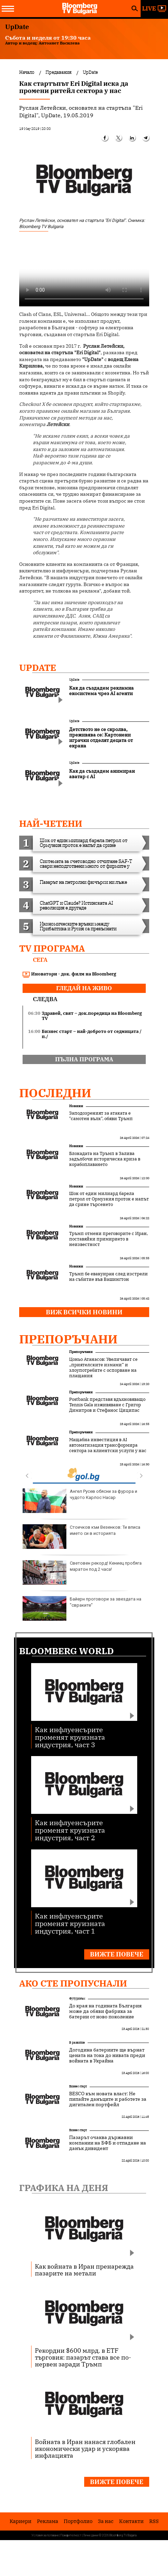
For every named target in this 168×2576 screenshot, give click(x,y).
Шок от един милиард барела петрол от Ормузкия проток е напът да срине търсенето (109, 1199)
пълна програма (84, 1059)
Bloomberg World (66, 1651)
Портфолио (78, 2521)
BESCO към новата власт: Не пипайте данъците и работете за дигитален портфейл (107, 2099)
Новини (76, 1106)
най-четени (50, 823)
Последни (55, 1093)
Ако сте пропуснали (73, 1983)
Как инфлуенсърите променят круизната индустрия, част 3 (70, 1737)
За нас (106, 2521)
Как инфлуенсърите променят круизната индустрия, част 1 (70, 1923)
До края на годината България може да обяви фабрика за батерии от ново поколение (105, 2011)
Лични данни (90, 2535)
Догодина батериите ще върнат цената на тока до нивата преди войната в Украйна (107, 2055)
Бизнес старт (78, 2086)
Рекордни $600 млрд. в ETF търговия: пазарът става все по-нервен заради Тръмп (83, 2357)
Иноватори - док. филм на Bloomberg (69, 974)
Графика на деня (63, 2187)
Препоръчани (68, 1339)
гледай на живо (84, 988)
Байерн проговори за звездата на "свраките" (82, 1608)
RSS (154, 2521)
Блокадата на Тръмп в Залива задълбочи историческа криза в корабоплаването (104, 1159)
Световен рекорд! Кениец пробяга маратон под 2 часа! (82, 1572)
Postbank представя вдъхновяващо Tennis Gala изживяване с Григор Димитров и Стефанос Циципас (107, 1405)
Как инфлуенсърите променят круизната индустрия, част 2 (70, 1830)
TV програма (52, 948)
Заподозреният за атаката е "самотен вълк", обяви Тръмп (101, 1116)
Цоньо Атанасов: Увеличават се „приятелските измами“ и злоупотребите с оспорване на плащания (103, 1368)
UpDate (37, 667)
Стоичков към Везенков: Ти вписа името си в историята (81, 1536)
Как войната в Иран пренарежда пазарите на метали (84, 2269)
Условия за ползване (45, 2535)
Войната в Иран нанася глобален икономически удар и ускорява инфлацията (85, 2448)
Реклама (47, 2521)
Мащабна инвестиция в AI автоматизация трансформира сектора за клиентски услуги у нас (107, 1445)
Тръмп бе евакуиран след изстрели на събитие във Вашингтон (108, 1276)
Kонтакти (131, 2521)
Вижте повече (116, 1954)
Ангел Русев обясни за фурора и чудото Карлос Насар (80, 1500)
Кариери (20, 2521)
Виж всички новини (84, 1312)
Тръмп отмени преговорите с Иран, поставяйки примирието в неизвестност (108, 1239)
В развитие (77, 2042)
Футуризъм (77, 1998)
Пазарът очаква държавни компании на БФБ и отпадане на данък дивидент (107, 2143)
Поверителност (71, 2535)
